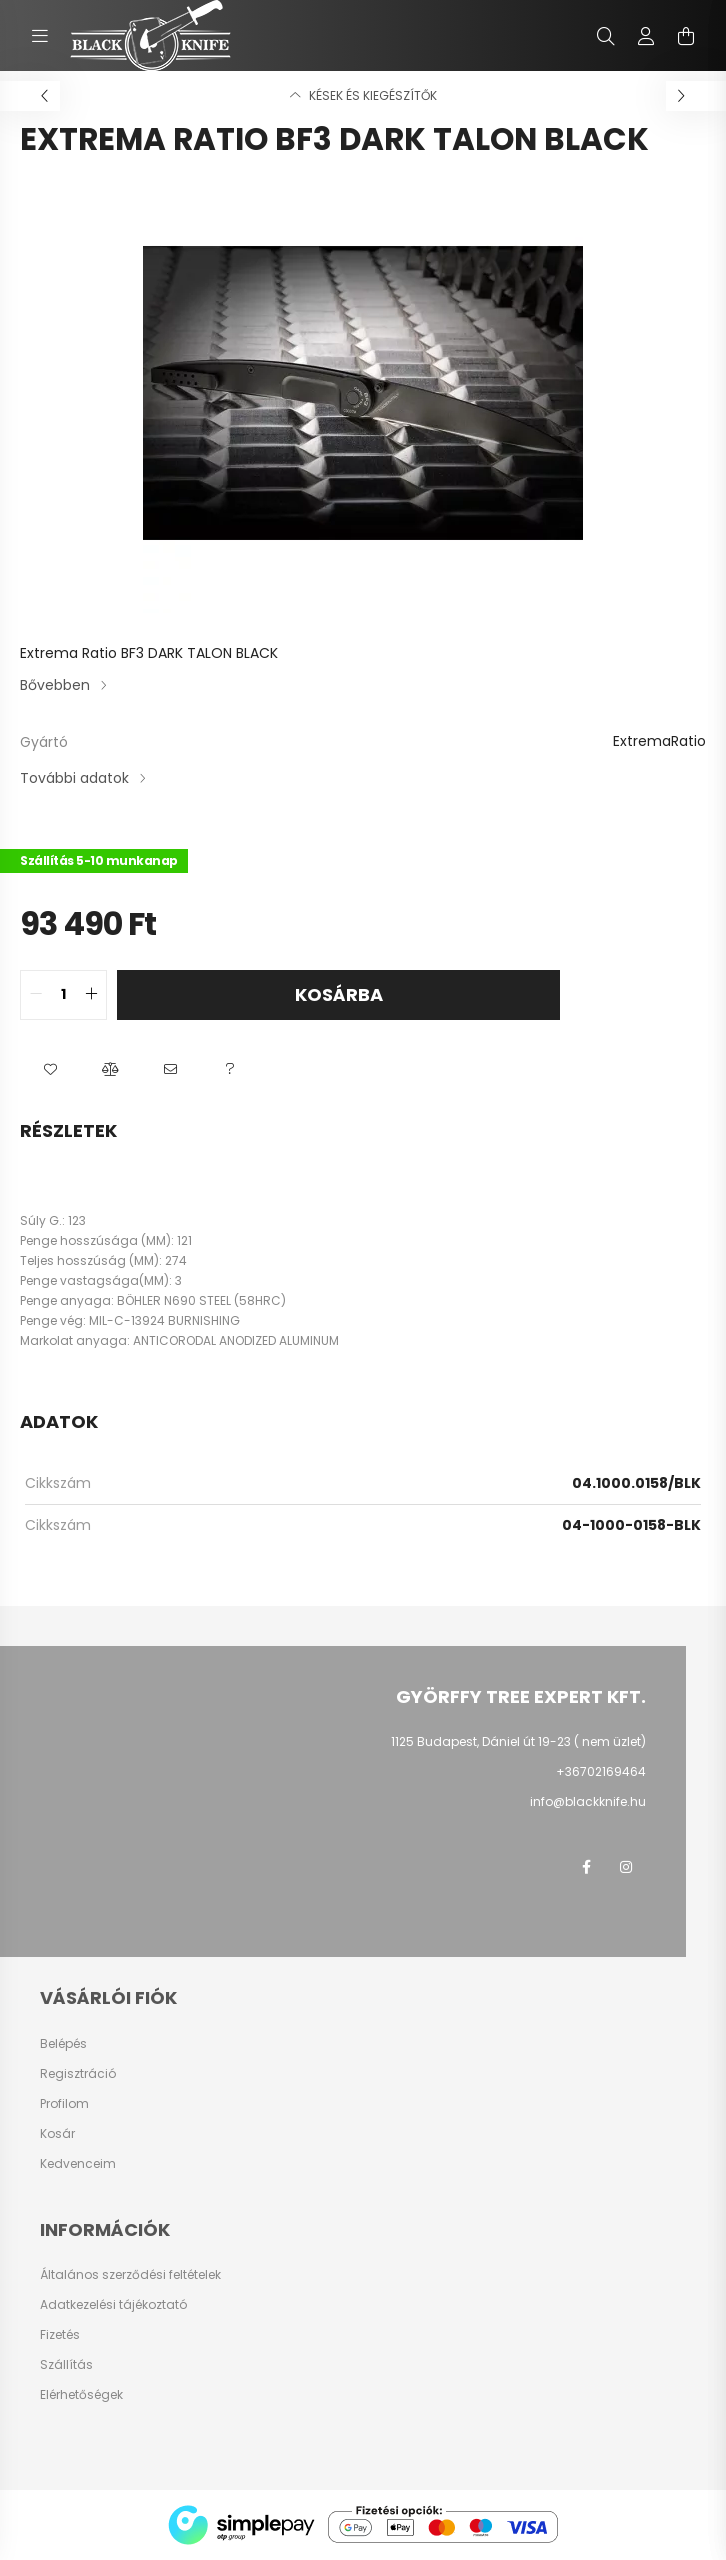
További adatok (74, 778)
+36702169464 (601, 1771)
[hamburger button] (40, 36)
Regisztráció (78, 2074)
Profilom (64, 2104)
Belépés (63, 2044)
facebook (586, 1867)
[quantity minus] (36, 995)
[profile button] (646, 36)
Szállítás (66, 2365)
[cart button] (686, 36)
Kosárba (339, 994)
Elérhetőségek (81, 2395)
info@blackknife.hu (588, 1801)
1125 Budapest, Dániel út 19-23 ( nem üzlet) (518, 1741)
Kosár (57, 2134)
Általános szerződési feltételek (130, 2275)
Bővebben (55, 685)
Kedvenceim (78, 2164)
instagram (626, 1867)
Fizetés (60, 2335)
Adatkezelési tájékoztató (113, 2305)
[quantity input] (63, 995)
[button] (50, 1070)
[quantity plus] (91, 995)
